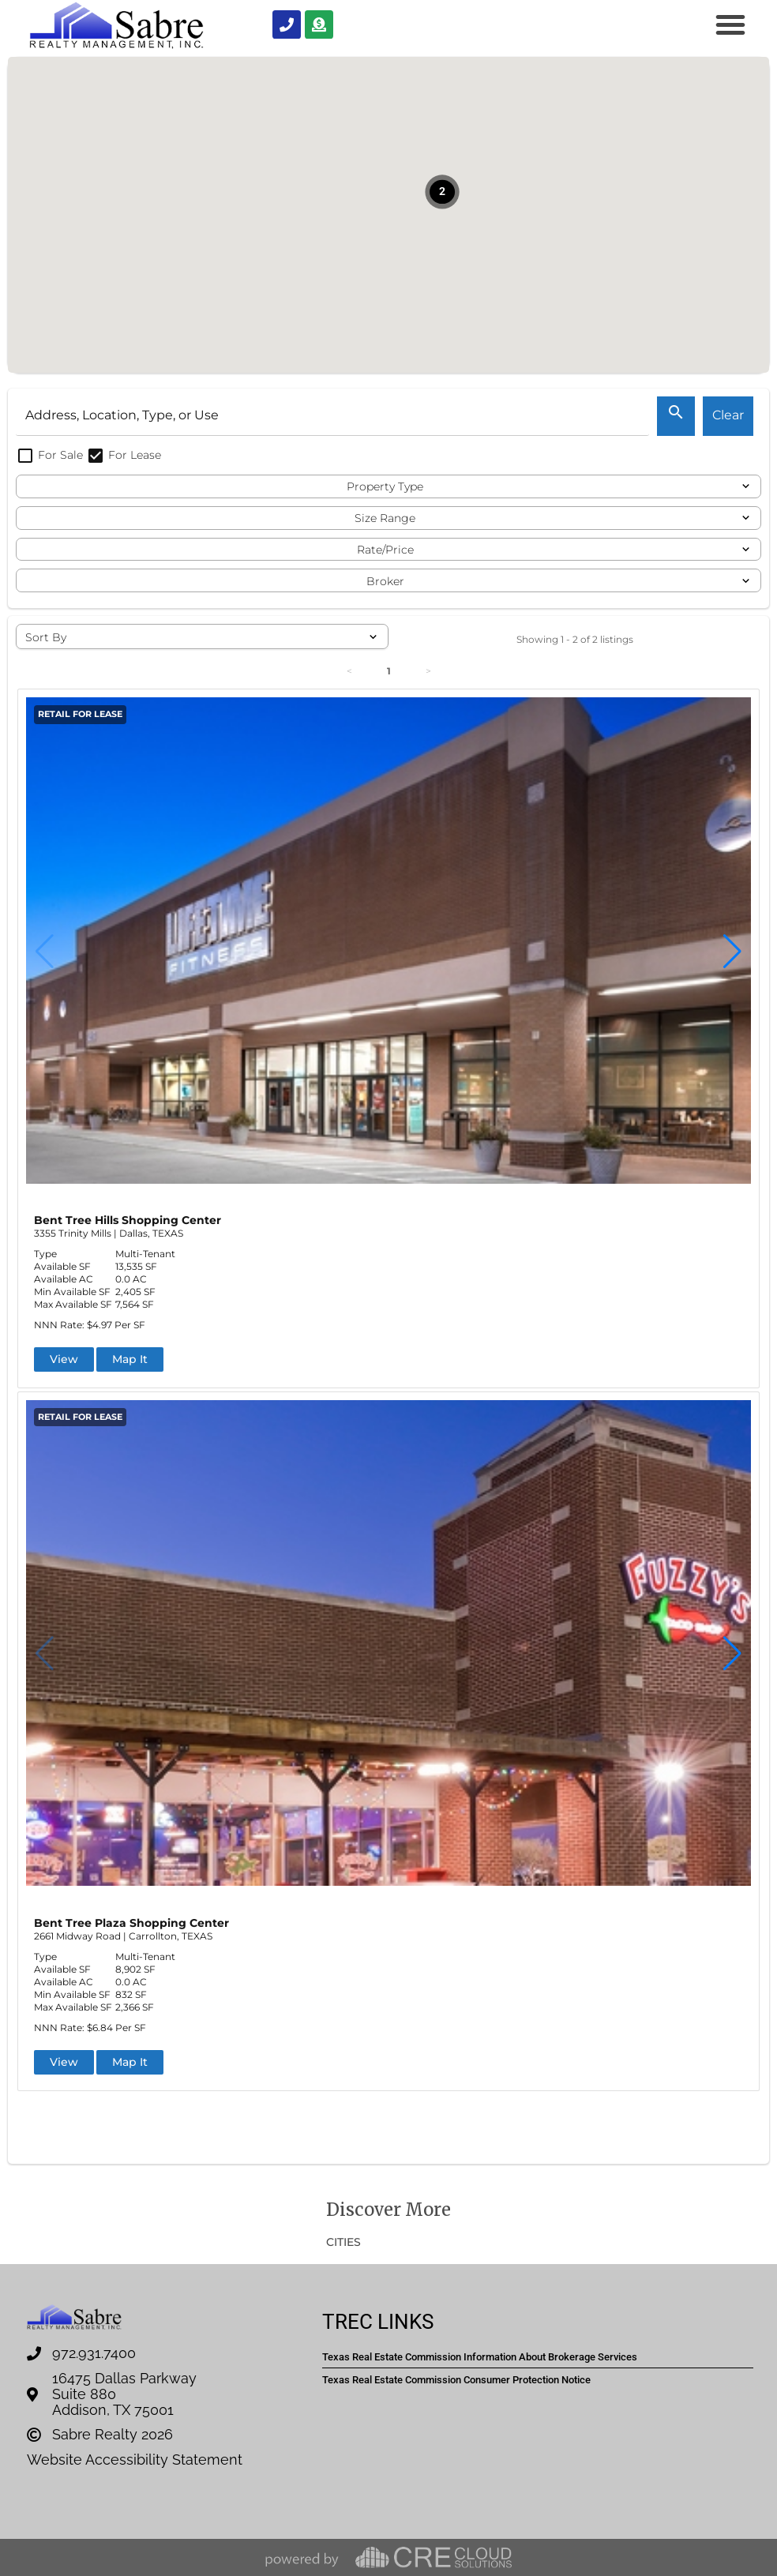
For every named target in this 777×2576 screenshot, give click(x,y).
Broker (385, 581)
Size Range (385, 518)
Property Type (385, 486)
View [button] (64, 1359)
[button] (730, 24)
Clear (728, 414)
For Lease (123, 455)
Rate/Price (385, 550)
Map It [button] (130, 1359)
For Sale (51, 455)
